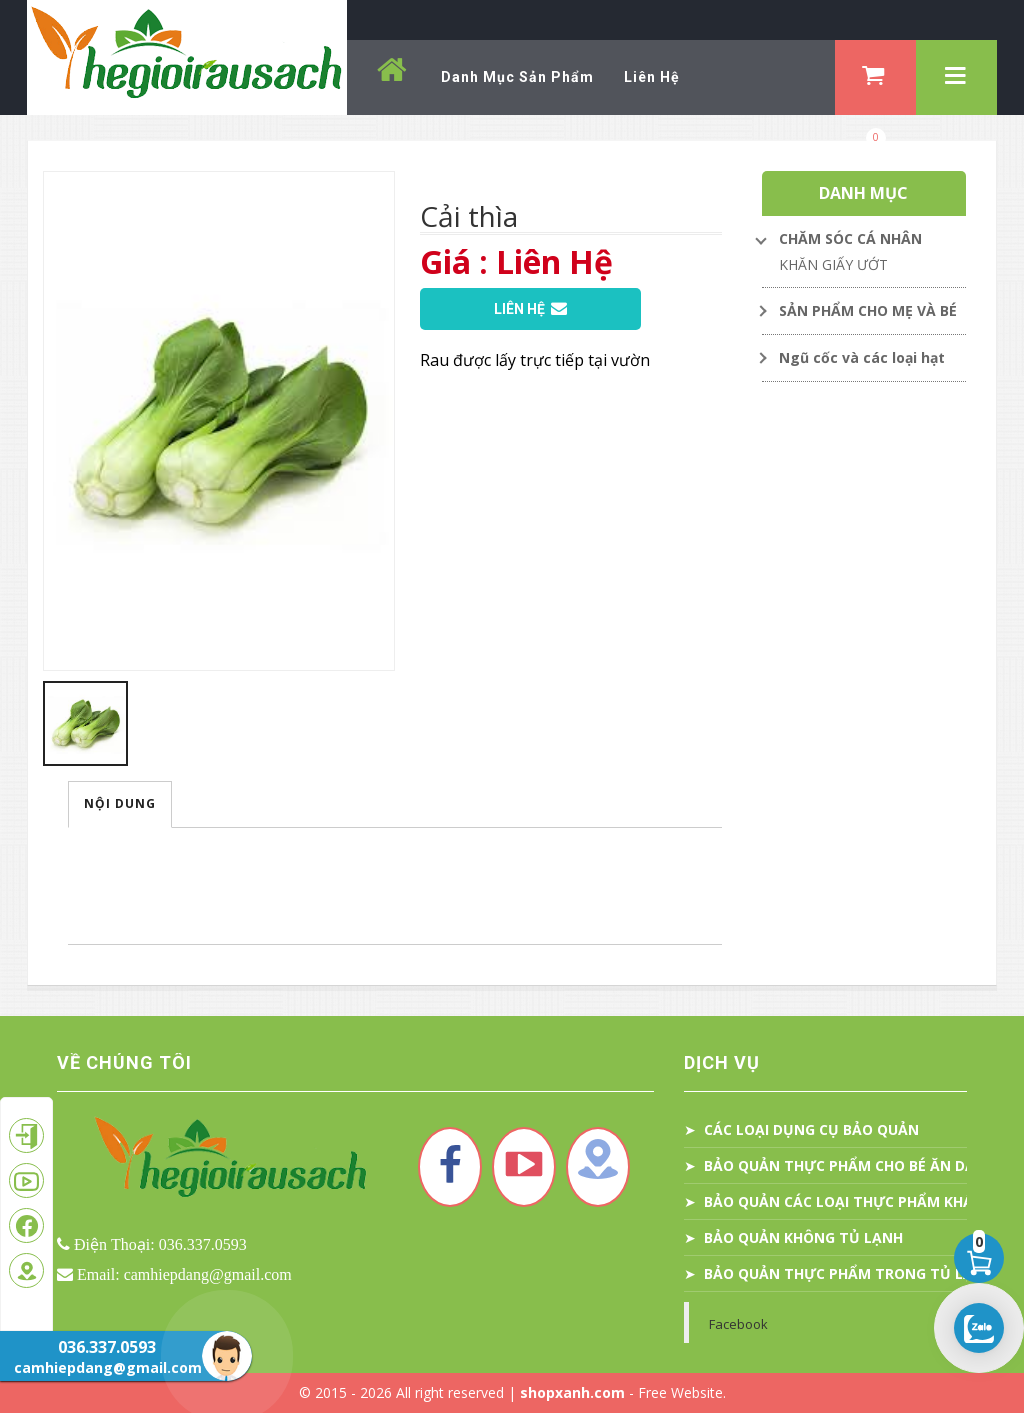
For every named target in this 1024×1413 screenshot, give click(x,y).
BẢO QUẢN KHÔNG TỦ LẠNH (803, 1237)
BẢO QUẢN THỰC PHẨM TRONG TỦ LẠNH (849, 1273)
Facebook (738, 1324)
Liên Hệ (530, 309)
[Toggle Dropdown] (864, 239)
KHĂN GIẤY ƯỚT (833, 264)
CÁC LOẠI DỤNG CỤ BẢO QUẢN (811, 1129)
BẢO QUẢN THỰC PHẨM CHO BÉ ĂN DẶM (846, 1165)
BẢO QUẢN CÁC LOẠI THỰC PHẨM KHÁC (843, 1201)
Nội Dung (120, 803)
